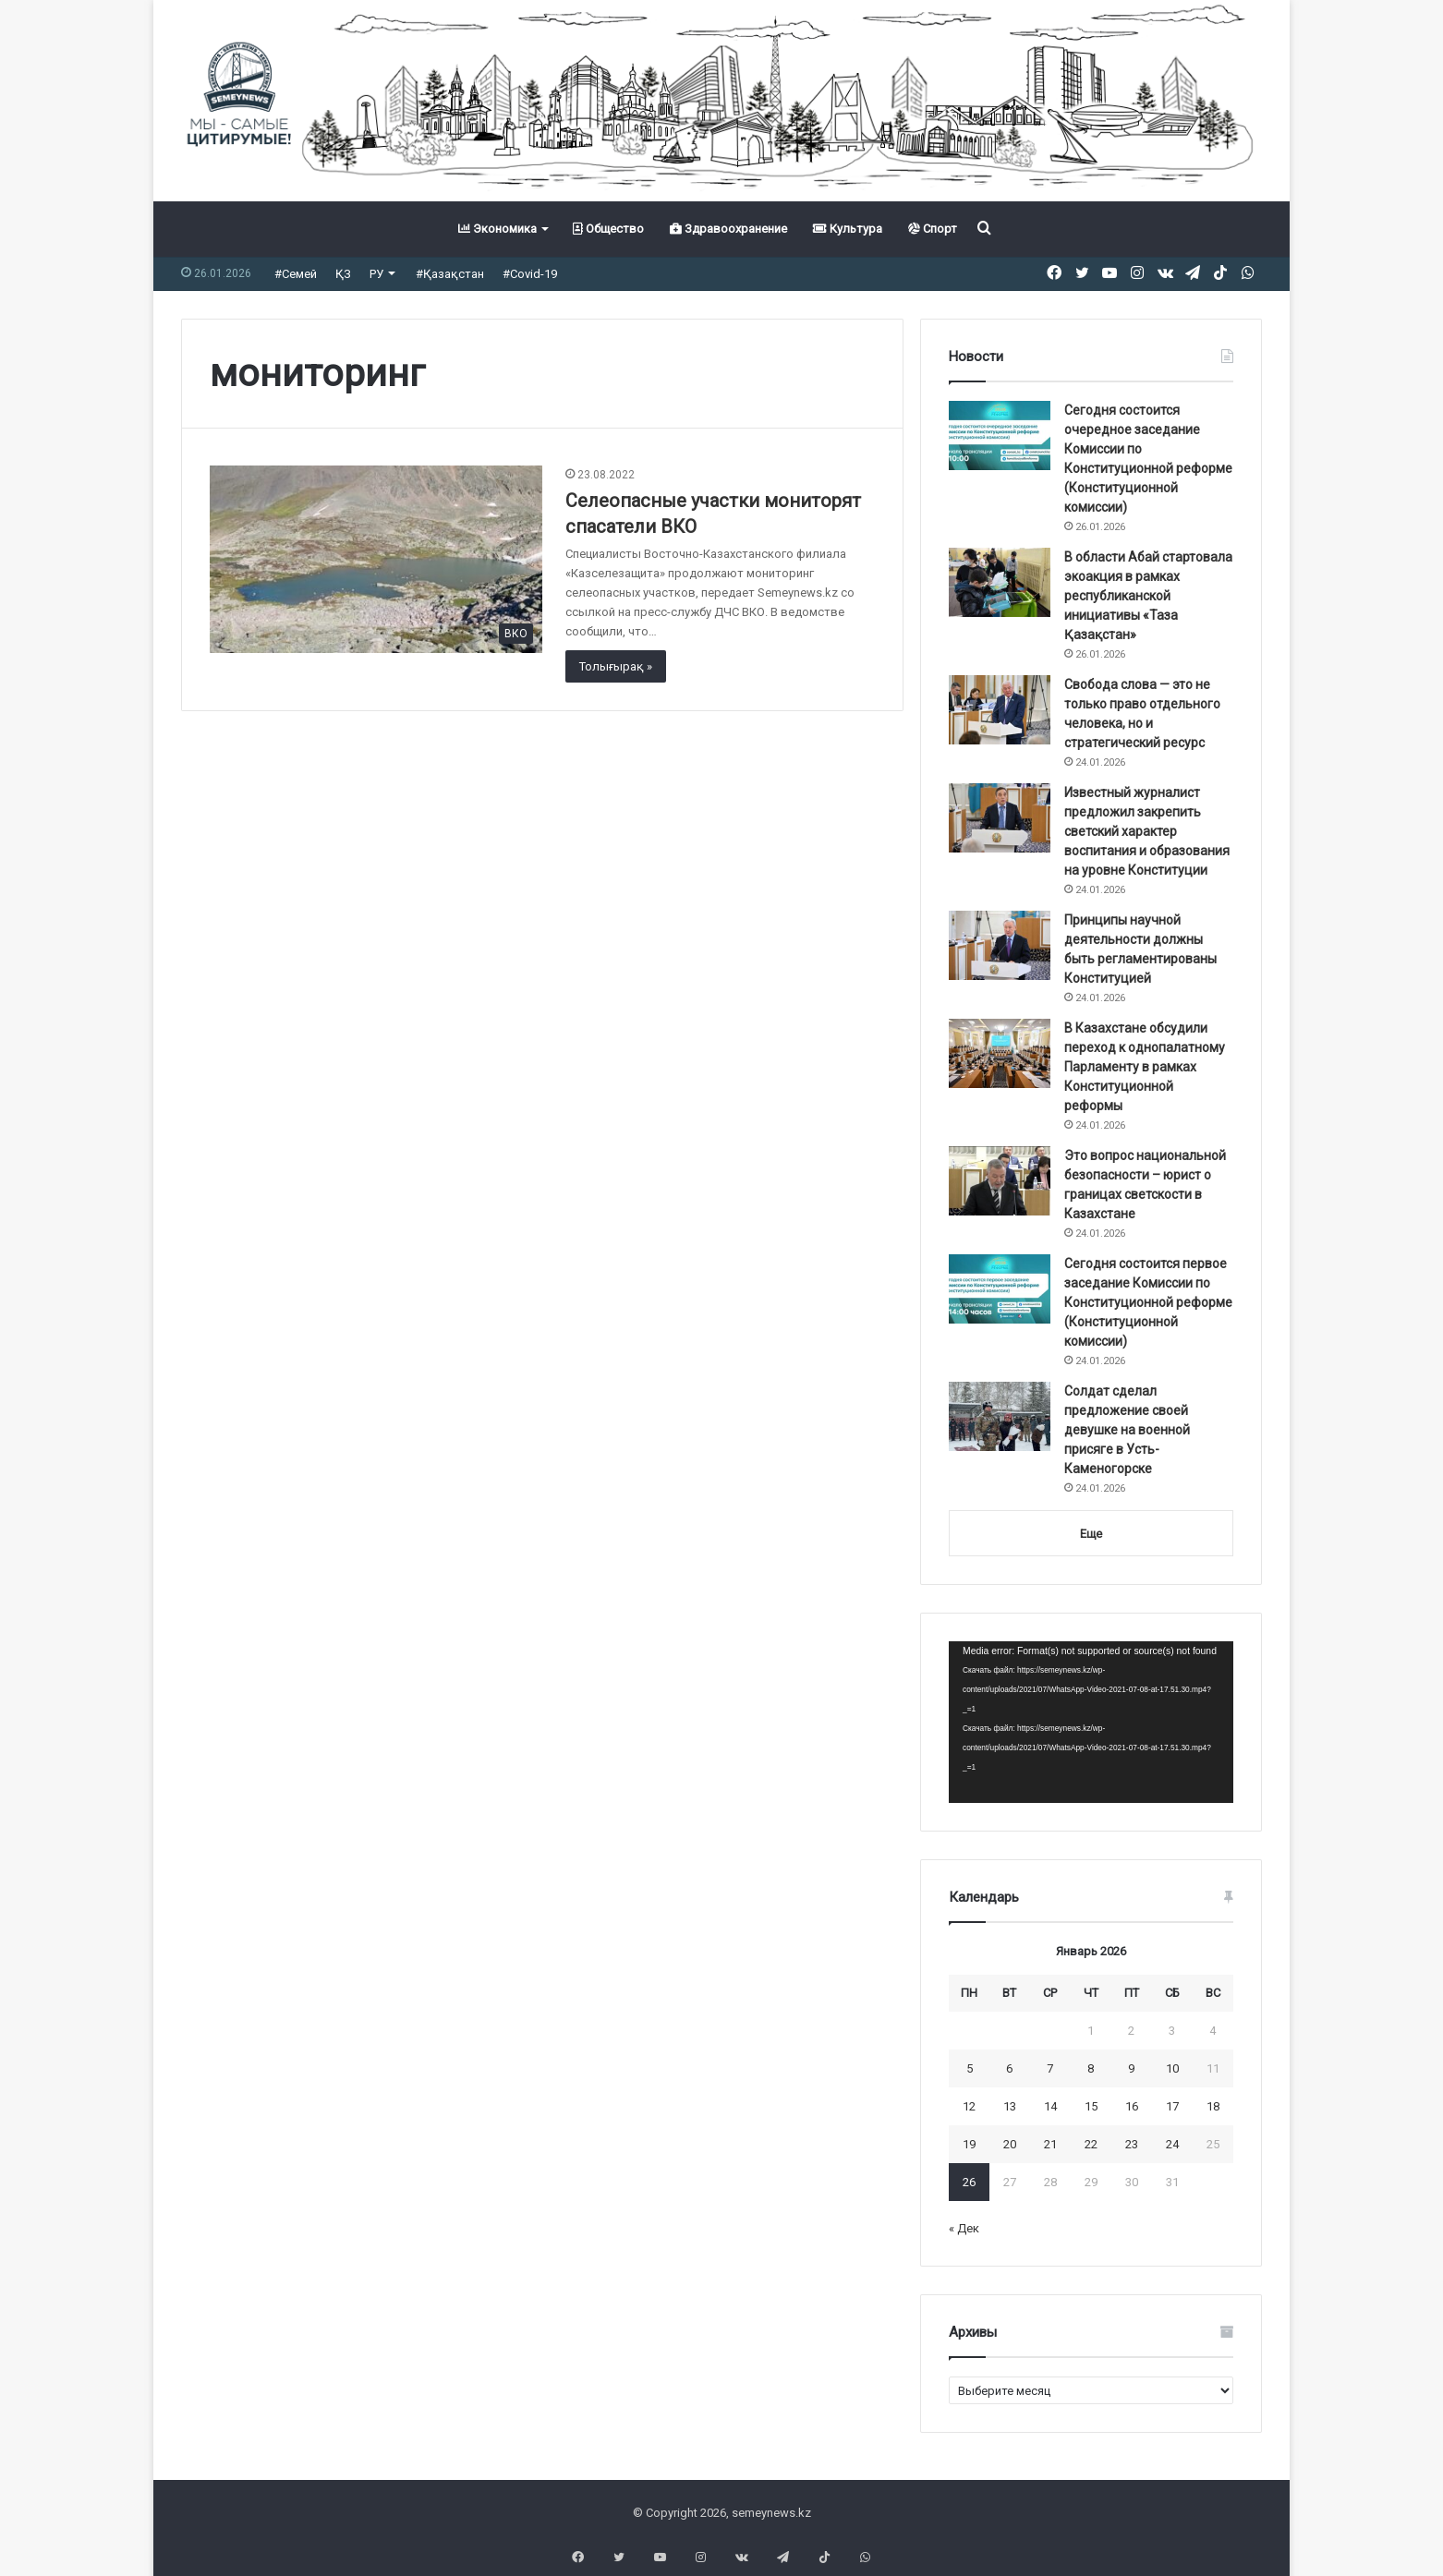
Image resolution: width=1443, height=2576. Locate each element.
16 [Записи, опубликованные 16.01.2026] (1131, 2106)
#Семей (295, 274)
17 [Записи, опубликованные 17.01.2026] (1172, 2106)
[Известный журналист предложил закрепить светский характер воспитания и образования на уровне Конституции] (999, 818)
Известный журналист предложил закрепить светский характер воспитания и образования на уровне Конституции (1147, 831)
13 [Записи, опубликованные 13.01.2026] (1009, 2106)
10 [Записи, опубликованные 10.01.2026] (1172, 2068)
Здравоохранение (728, 229)
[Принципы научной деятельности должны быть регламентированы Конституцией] (999, 945)
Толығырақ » (615, 666)
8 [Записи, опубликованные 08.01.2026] (1090, 2068)
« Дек (964, 2228)
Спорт (932, 229)
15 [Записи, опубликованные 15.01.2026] (1091, 2106)
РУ (376, 274)
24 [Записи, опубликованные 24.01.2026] (1172, 2144)
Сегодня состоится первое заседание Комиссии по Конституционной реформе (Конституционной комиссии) (1148, 1302)
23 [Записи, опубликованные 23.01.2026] (1131, 2144)
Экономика (497, 229)
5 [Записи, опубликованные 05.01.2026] (969, 2068)
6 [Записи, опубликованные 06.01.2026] (1009, 2068)
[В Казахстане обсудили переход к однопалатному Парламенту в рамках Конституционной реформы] (999, 1053)
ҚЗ (343, 274)
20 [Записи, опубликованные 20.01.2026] (1009, 2144)
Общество (608, 229)
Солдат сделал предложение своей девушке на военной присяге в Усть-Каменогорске (1127, 1430)
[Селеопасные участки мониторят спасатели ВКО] (376, 559)
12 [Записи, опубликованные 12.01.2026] (969, 2106)
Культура (847, 229)
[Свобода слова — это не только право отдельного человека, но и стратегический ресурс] (999, 709)
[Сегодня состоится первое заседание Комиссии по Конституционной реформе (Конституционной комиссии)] (999, 1289)
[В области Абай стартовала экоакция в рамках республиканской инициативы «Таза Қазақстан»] (999, 582)
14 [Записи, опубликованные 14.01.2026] (1050, 2106)
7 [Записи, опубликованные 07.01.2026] (1050, 2068)
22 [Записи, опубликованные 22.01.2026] (1091, 2144)
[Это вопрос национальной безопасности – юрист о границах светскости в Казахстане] (999, 1180)
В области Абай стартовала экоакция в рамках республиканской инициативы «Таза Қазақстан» (1148, 596)
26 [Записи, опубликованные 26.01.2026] (969, 2182)
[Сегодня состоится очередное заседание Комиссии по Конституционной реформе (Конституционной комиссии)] (999, 435)
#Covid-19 (530, 274)
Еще (1091, 1534)
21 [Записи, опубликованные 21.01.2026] (1050, 2144)
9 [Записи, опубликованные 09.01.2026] (1131, 2068)
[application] (1091, 1722)
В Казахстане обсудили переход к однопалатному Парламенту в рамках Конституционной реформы (1144, 1067)
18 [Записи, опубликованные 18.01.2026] (1213, 2106)
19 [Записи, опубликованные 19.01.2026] (969, 2144)
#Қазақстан (450, 274)
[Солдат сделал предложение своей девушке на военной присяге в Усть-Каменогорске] (999, 1416)
